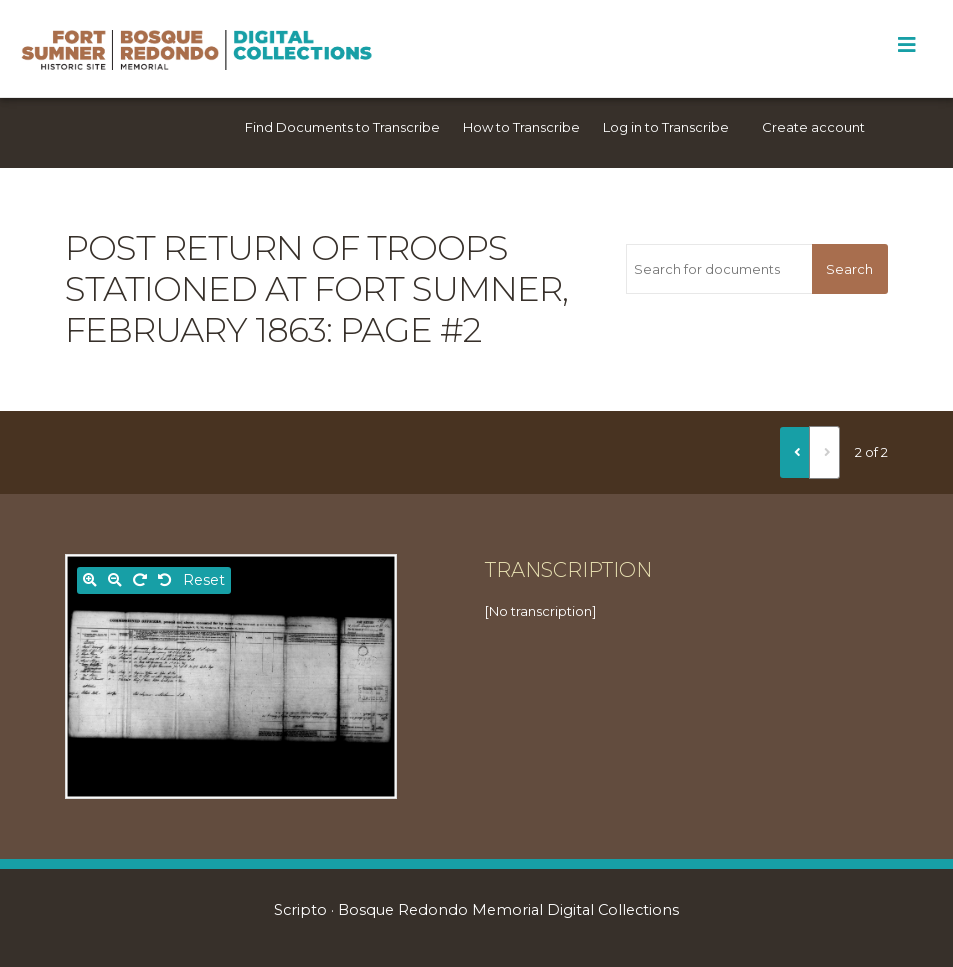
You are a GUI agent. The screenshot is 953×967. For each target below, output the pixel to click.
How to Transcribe (521, 127)
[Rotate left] (165, 580)
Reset (204, 580)
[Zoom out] (115, 580)
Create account (813, 127)
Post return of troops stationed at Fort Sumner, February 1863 (316, 289)
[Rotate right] (140, 580)
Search (849, 269)
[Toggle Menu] (906, 45)
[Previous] (795, 452)
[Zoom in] (90, 580)
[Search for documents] (719, 269)
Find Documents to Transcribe (342, 127)
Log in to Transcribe (666, 127)
